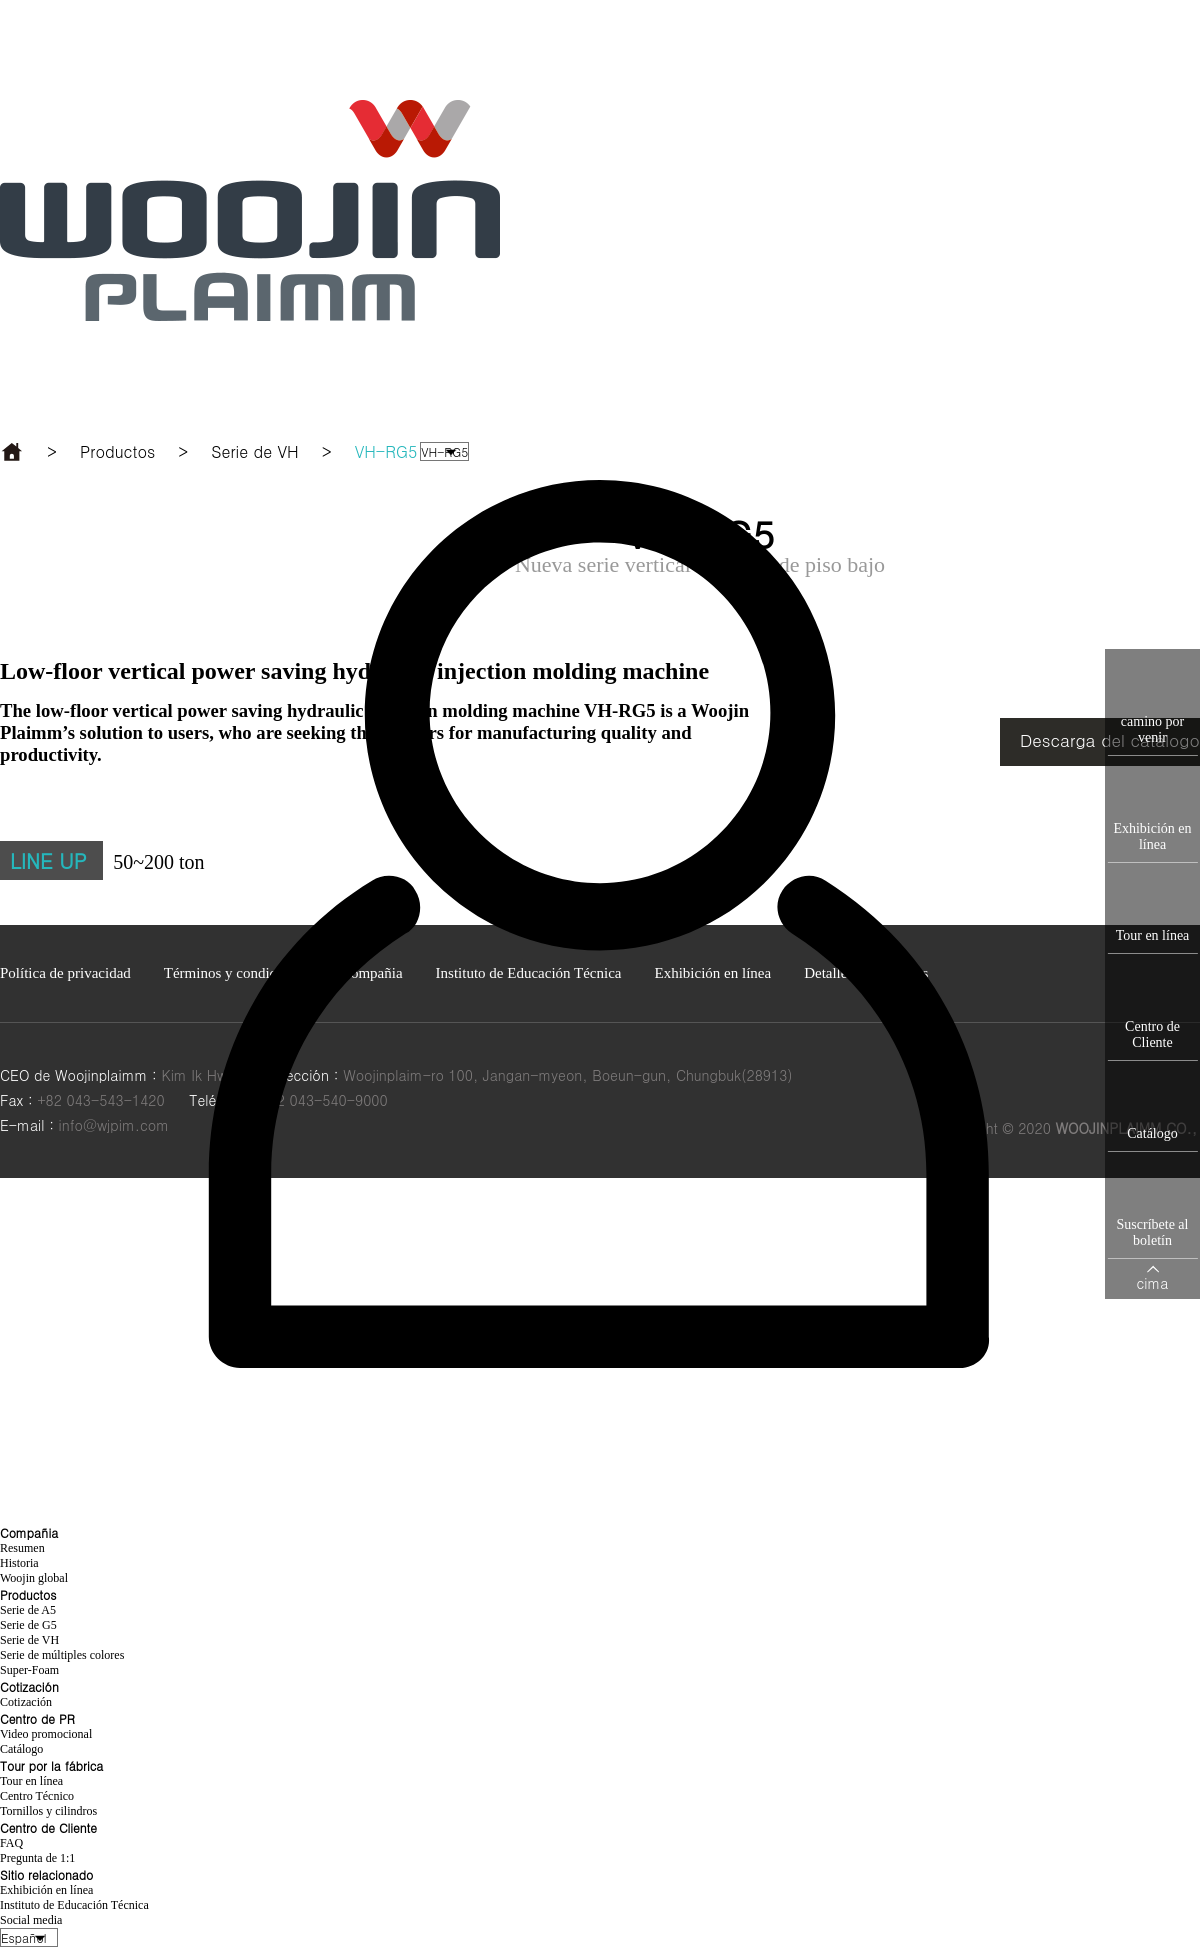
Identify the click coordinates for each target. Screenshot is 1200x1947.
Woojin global (34, 1578)
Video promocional (46, 1734)
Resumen (22, 1548)
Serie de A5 (28, 1610)
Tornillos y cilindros (48, 1811)
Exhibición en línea (46, 1890)
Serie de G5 (28, 1625)
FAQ (11, 1843)
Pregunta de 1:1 (37, 1858)
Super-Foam (29, 1670)
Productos (532, 41)
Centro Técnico (37, 1796)
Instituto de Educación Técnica (74, 1905)
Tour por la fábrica (902, 41)
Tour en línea (31, 1781)
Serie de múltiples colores (62, 1655)
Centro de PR (728, 41)
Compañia (350, 41)
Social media (31, 1920)
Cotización (26, 1702)
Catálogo (21, 1749)
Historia (19, 1563)
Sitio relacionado (355, 71)
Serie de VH (29, 1640)
